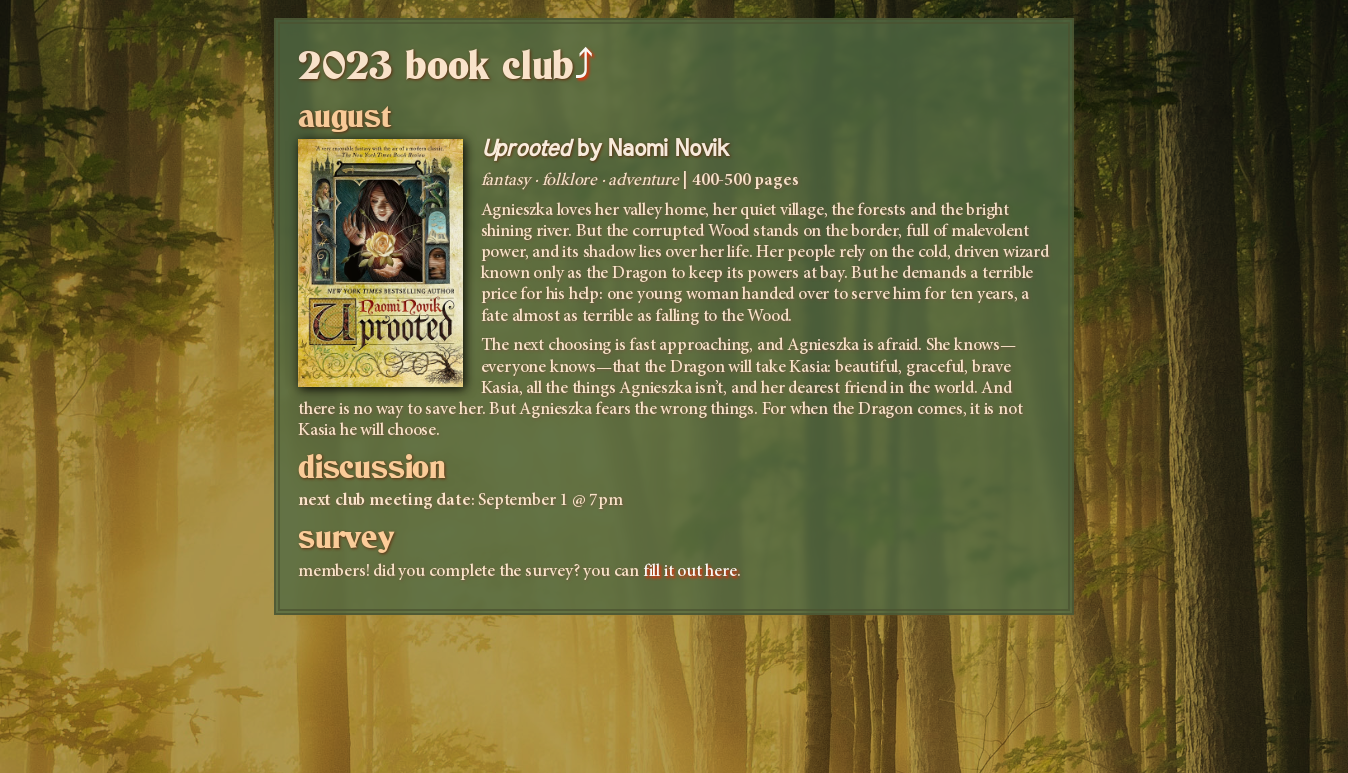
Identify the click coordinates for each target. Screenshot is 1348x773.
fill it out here (690, 572)
